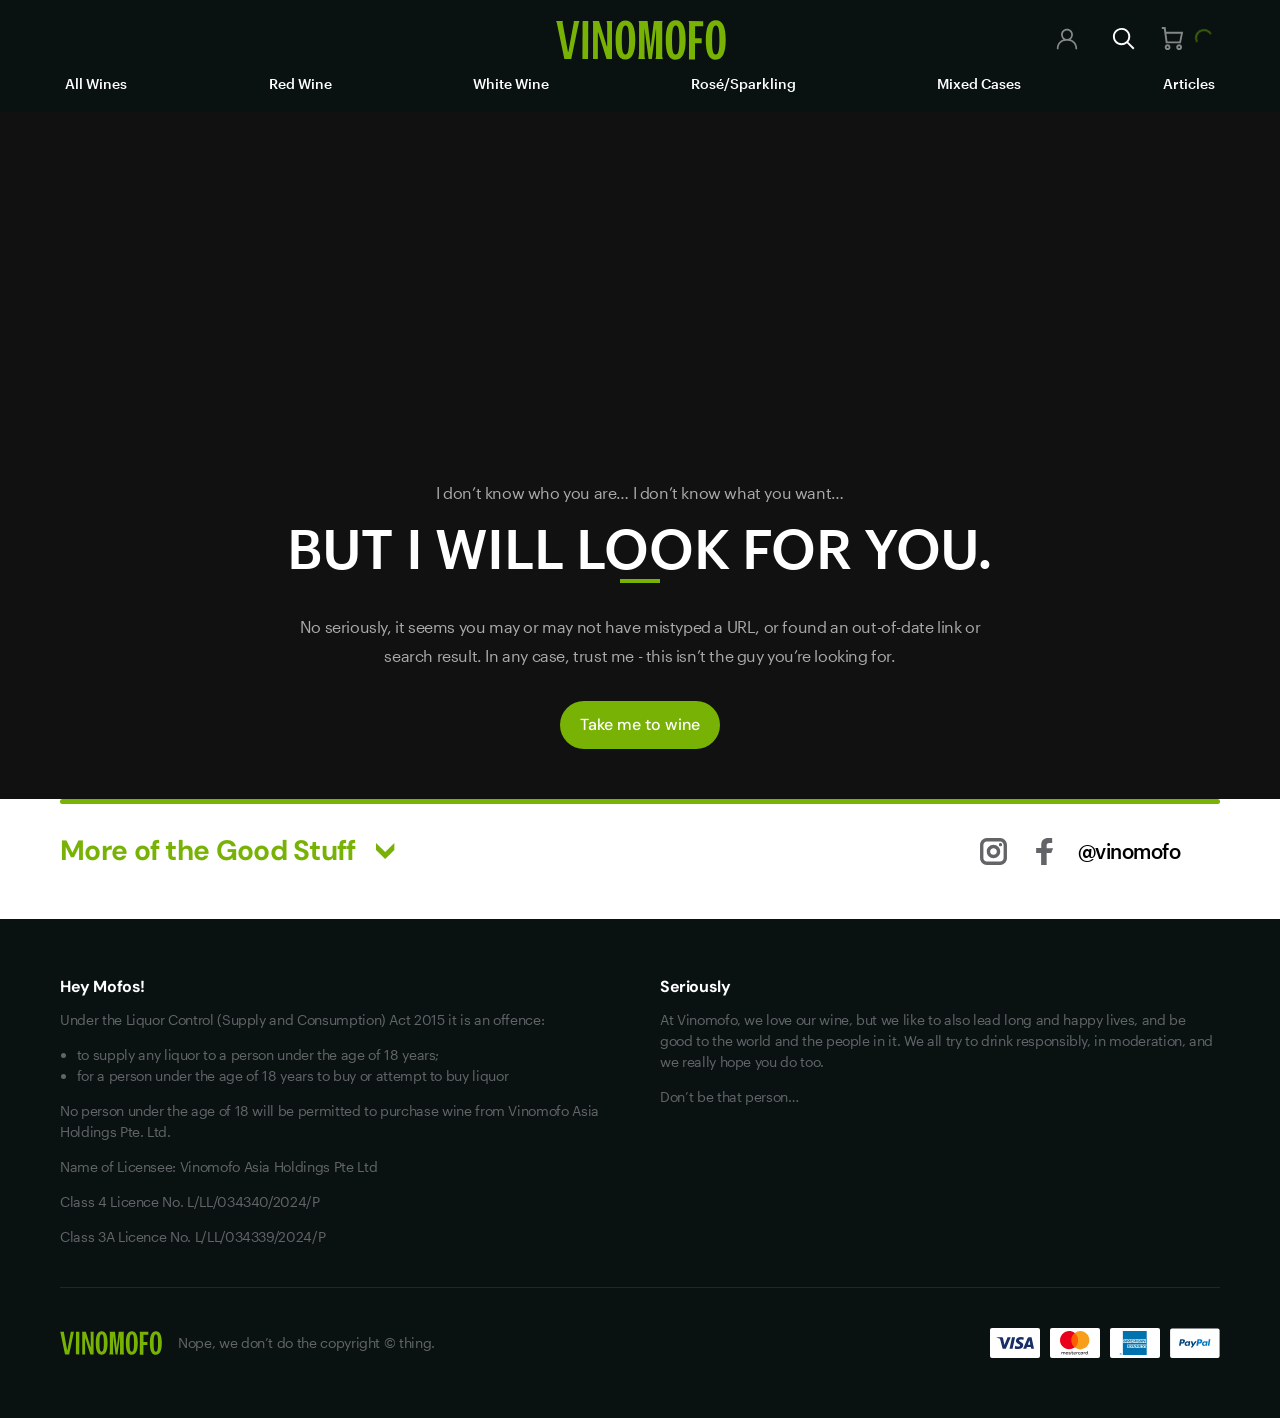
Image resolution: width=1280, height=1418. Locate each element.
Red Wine (300, 83)
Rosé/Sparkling (743, 83)
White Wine (511, 83)
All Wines (96, 83)
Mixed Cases (979, 83)
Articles (1189, 83)
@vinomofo (1129, 851)
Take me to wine (640, 724)
